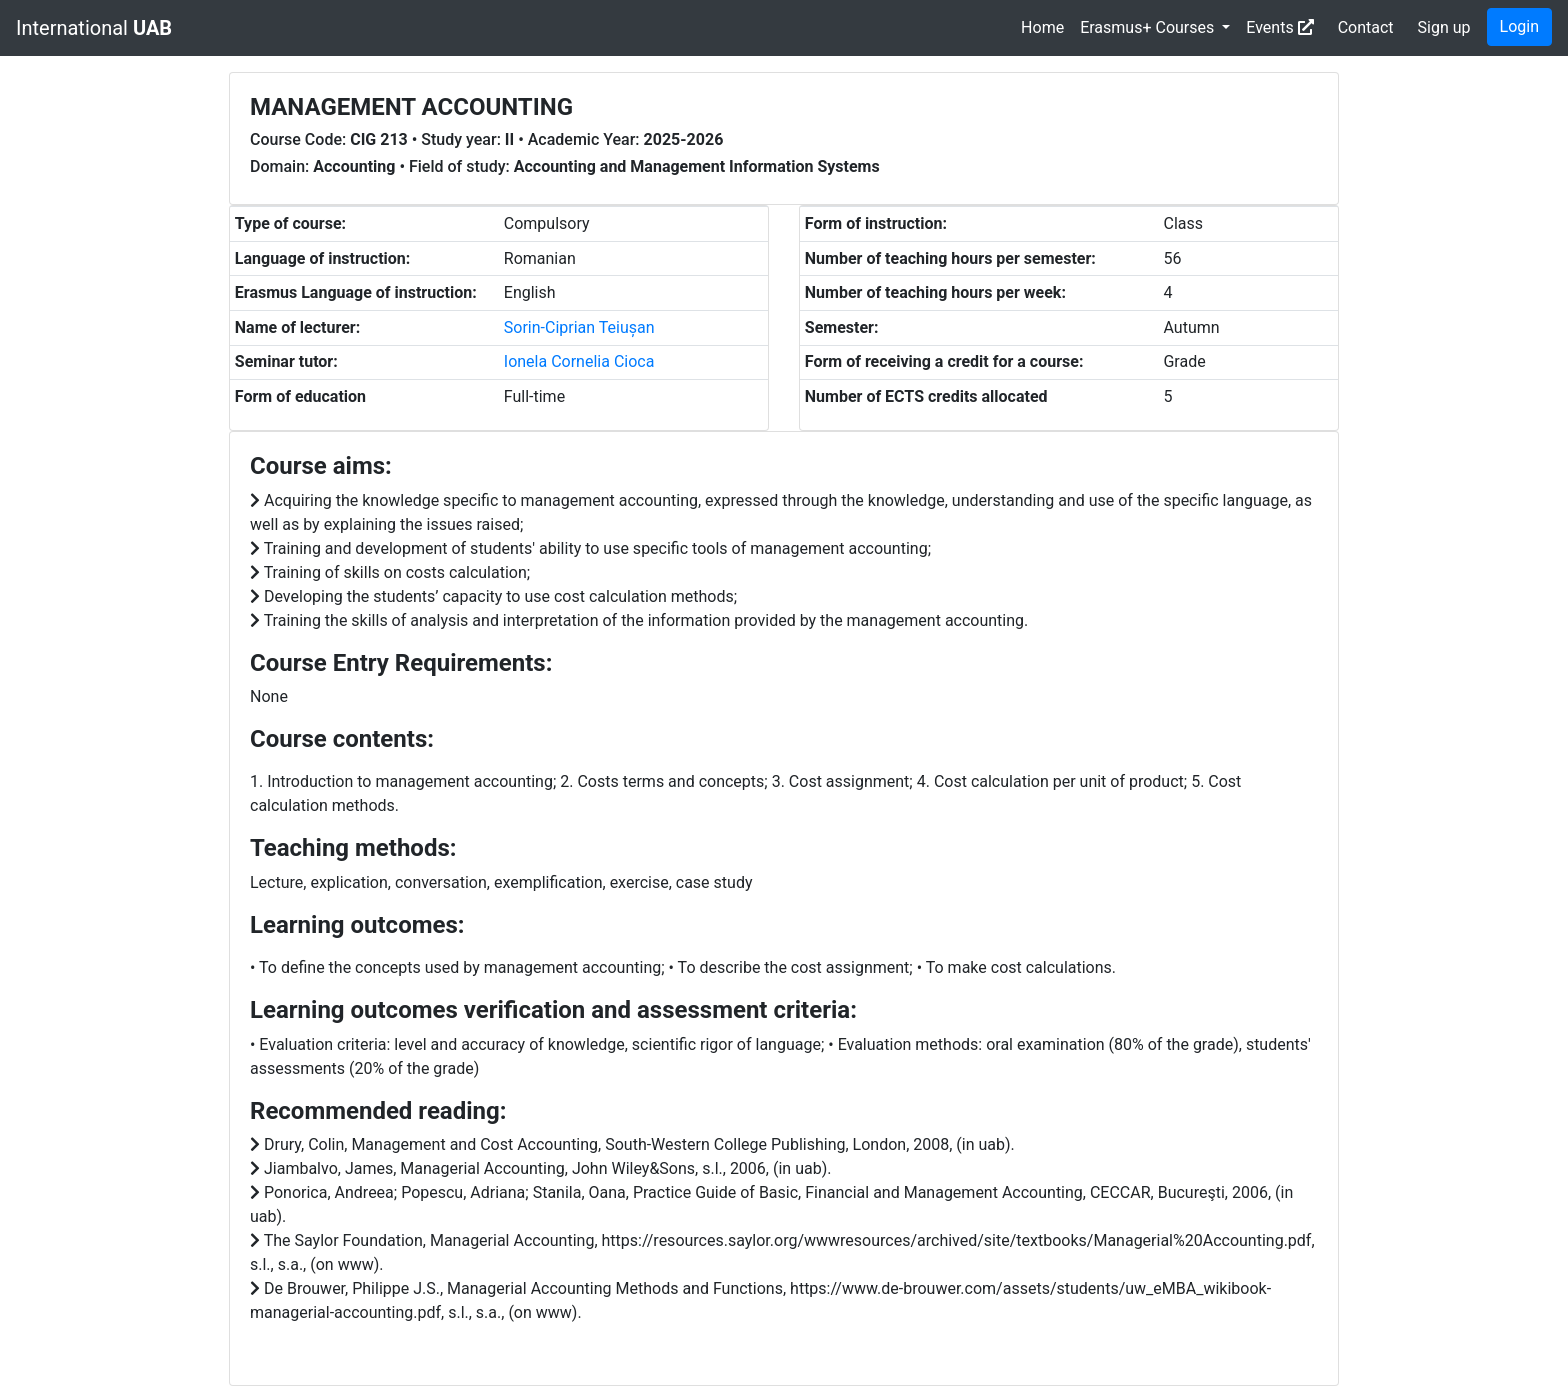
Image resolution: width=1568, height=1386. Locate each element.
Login (1519, 26)
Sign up (1444, 27)
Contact (1366, 27)
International (94, 28)
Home (1042, 27)
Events (1279, 27)
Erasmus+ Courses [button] (1149, 27)
